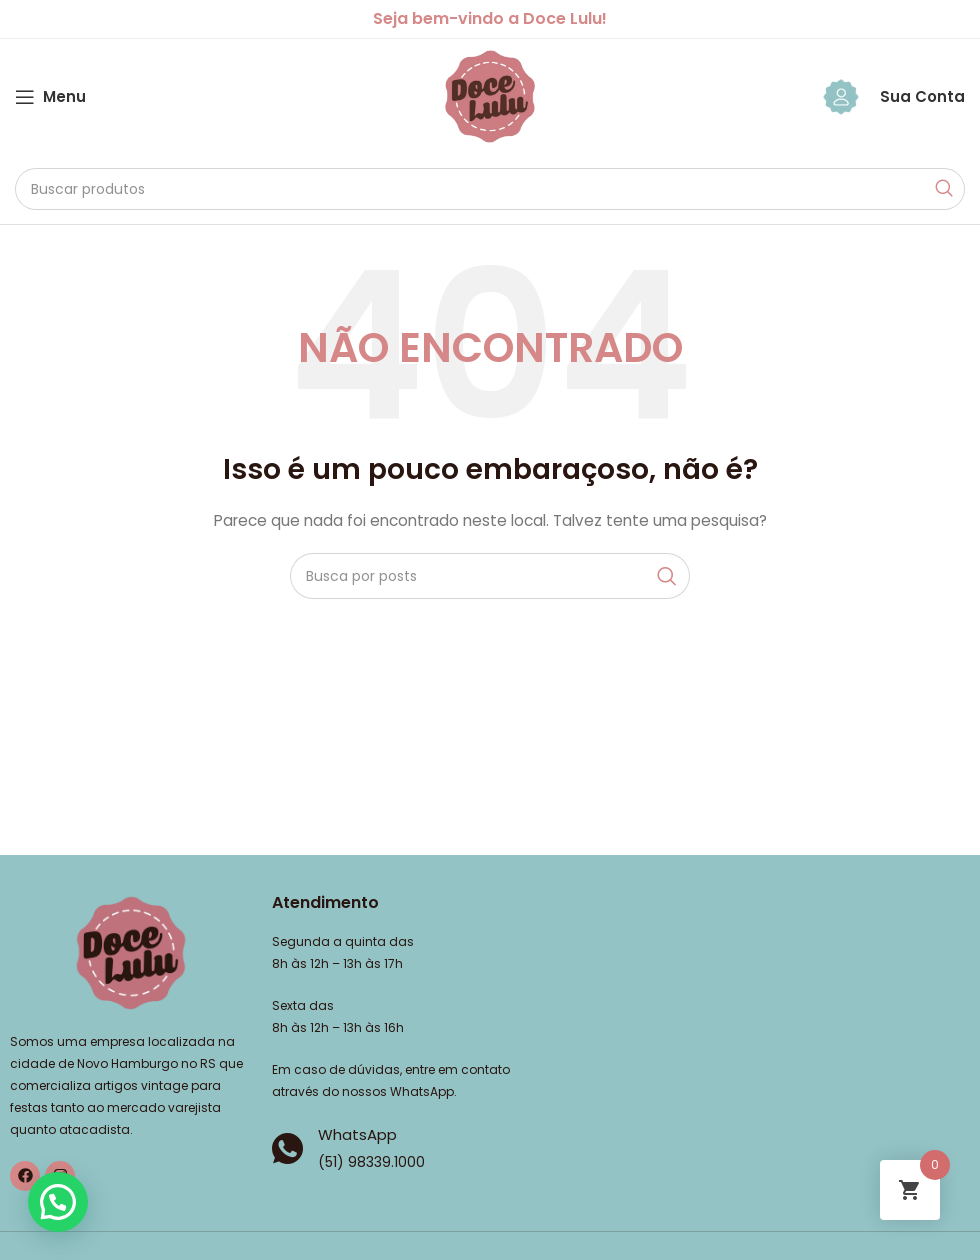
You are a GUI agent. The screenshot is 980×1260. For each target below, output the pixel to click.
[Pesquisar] (490, 189)
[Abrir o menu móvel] (50, 97)
